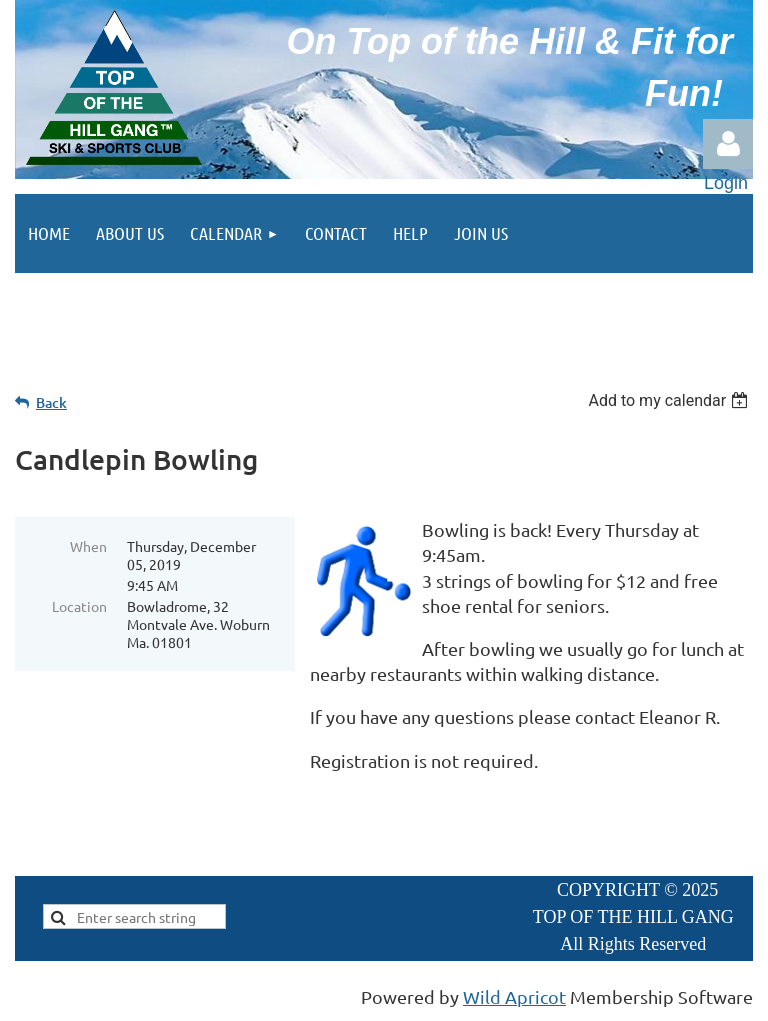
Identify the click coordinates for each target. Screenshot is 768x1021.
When (88, 546)
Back (51, 402)
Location (79, 606)
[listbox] (670, 400)
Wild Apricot (514, 996)
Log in (728, 144)
